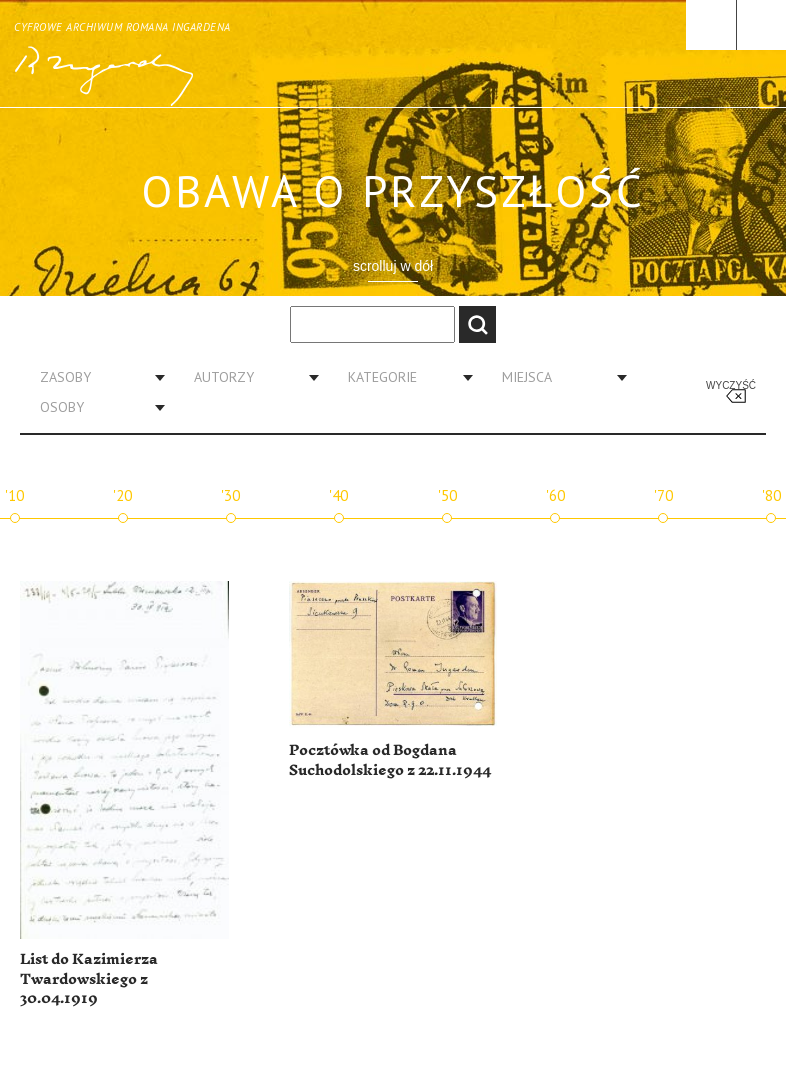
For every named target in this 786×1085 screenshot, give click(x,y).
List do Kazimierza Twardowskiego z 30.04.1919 (89, 979)
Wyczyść (731, 385)
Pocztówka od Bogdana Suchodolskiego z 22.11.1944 (390, 760)
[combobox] (95, 377)
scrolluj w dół (393, 266)
